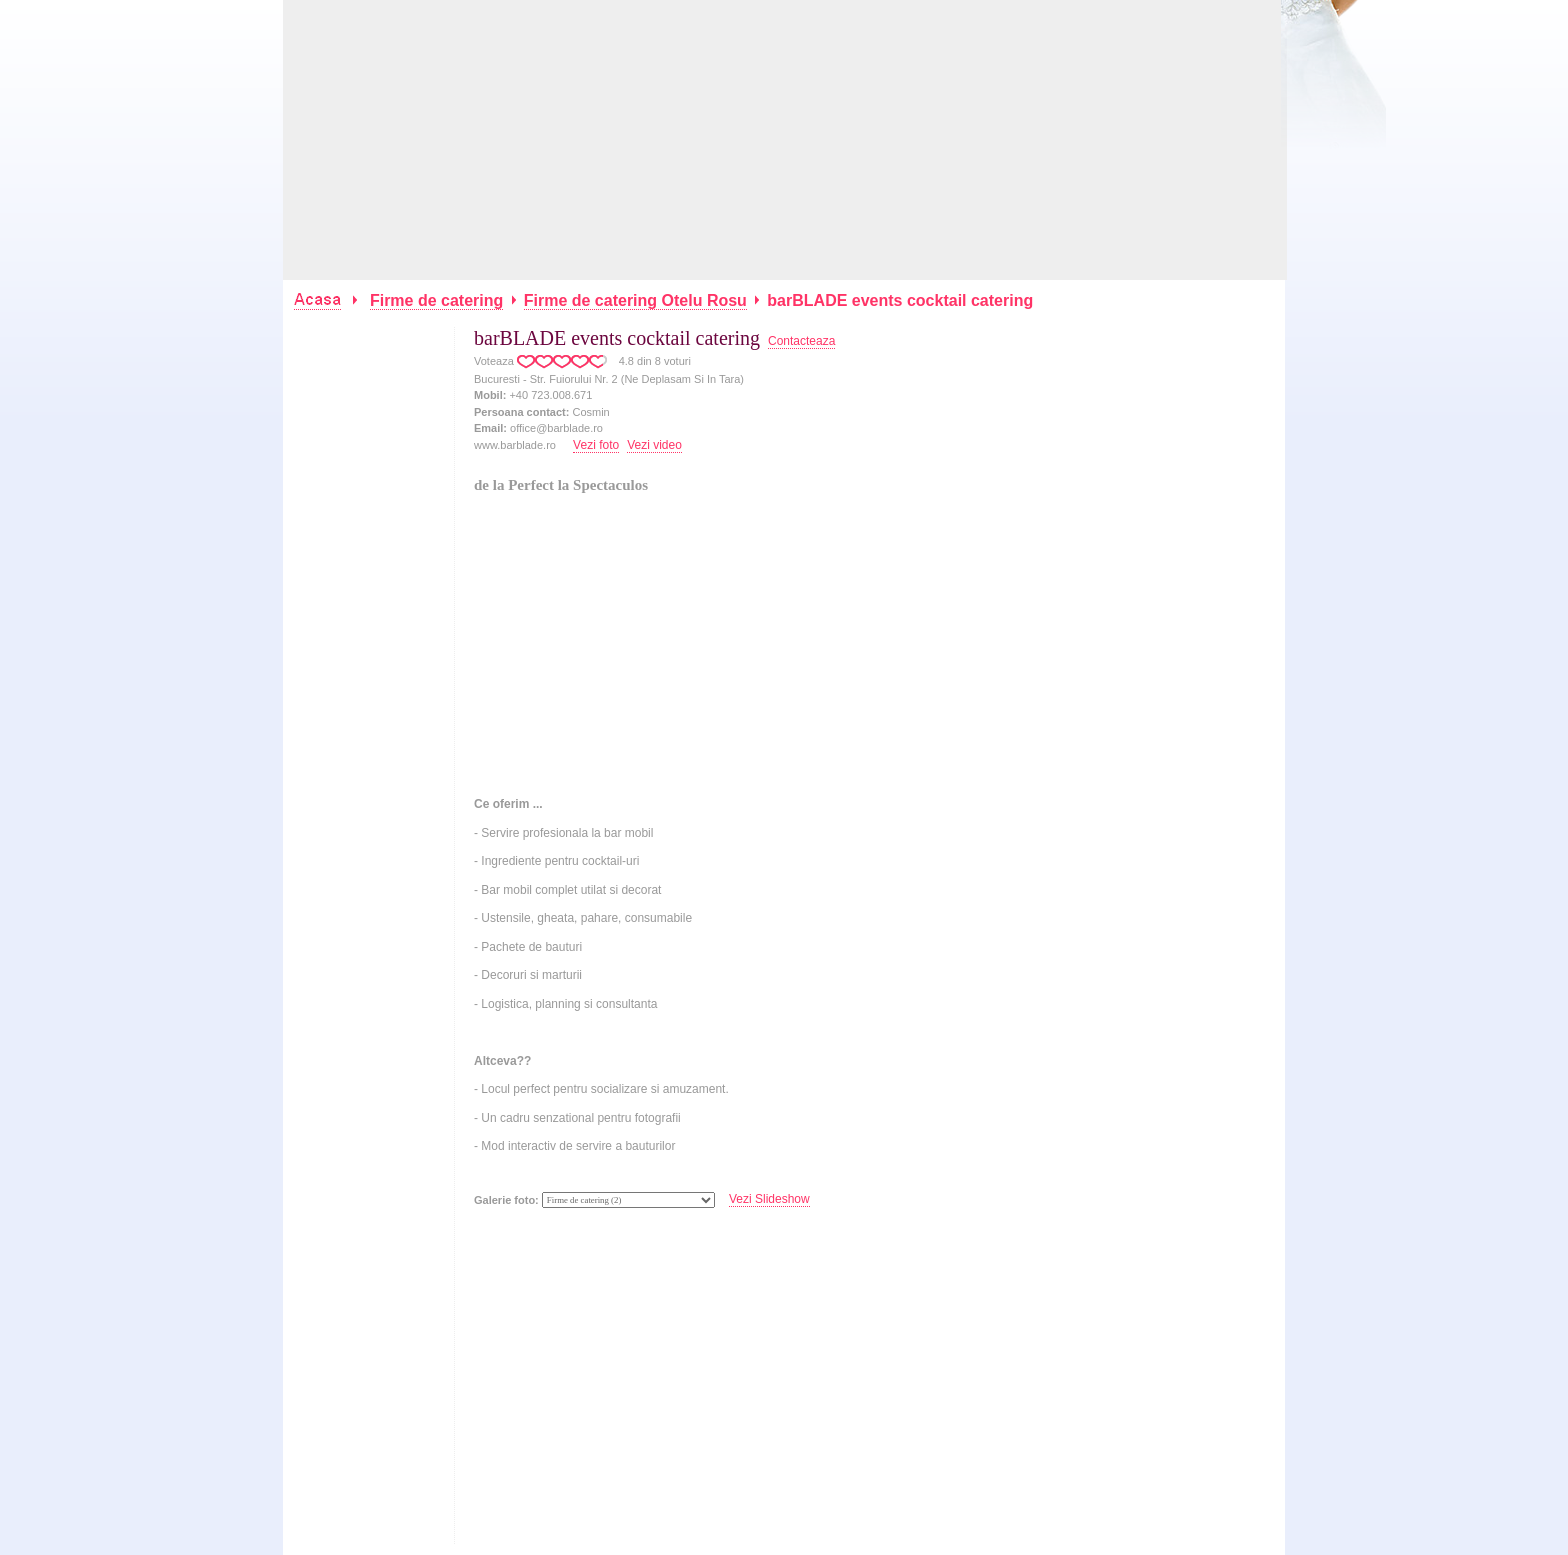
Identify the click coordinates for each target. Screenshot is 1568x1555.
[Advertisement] (785, 140)
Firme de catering (436, 300)
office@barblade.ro (556, 428)
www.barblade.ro (515, 445)
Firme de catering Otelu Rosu (635, 300)
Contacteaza (801, 341)
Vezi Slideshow (769, 1199)
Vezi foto (596, 445)
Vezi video (654, 445)
